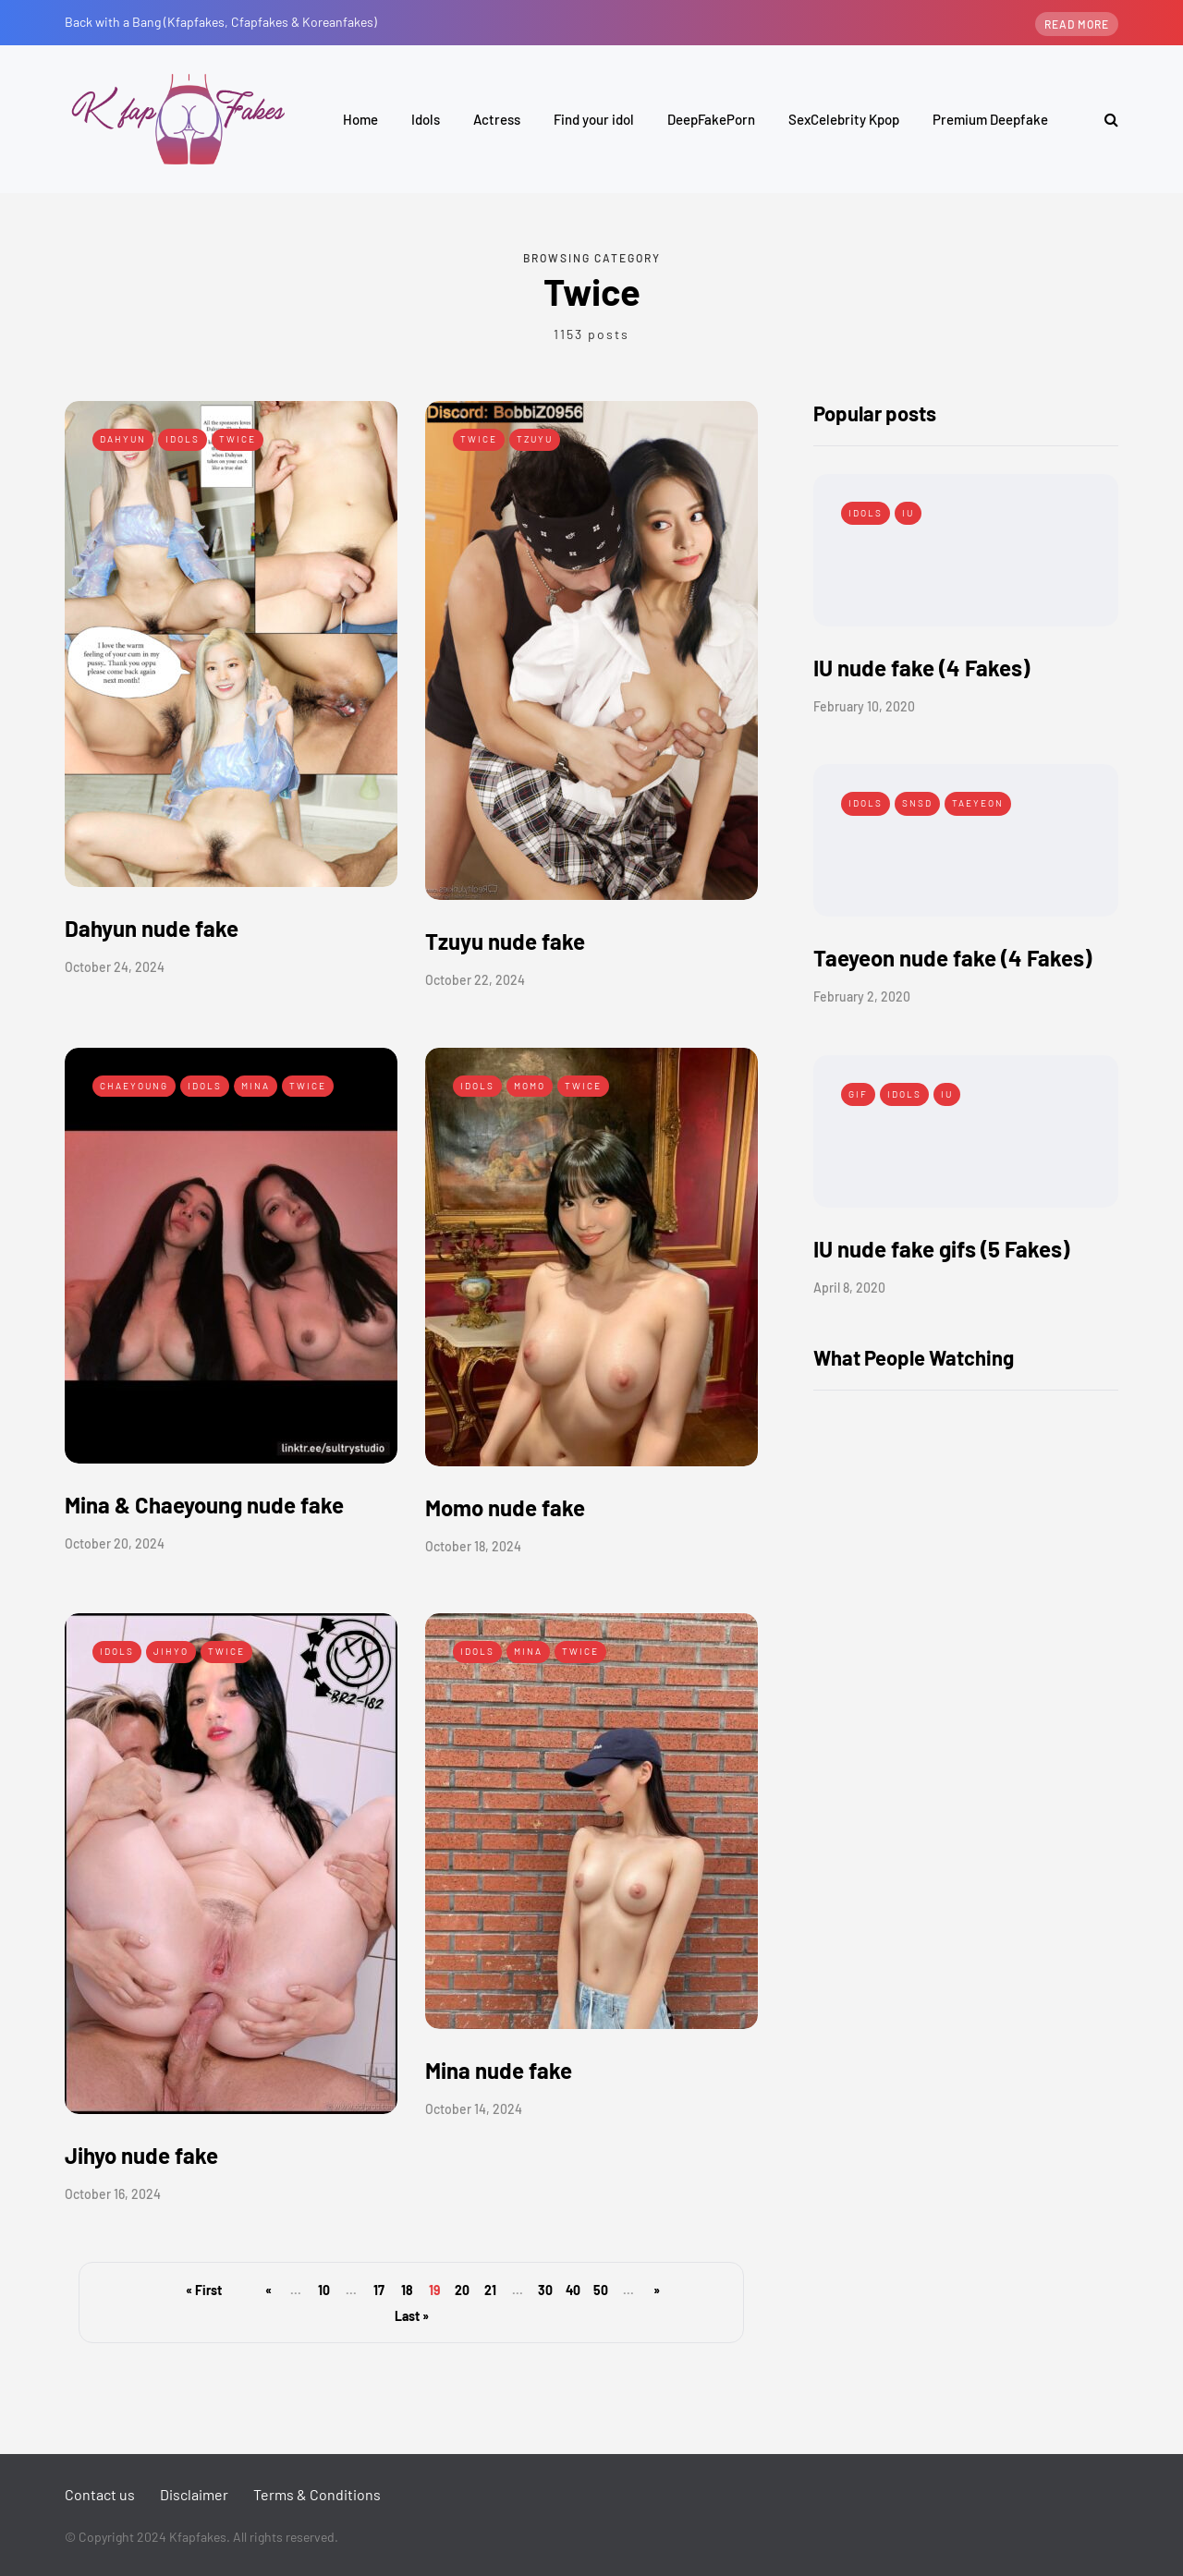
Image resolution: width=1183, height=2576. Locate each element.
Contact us (100, 2494)
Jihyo (171, 1651)
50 (600, 2290)
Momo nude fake (505, 1507)
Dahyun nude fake (151, 928)
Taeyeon (978, 802)
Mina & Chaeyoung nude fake (204, 1504)
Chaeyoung (134, 1085)
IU (908, 512)
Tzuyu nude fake (505, 941)
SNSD (917, 802)
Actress (496, 119)
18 (407, 2290)
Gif (858, 1094)
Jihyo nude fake (141, 2155)
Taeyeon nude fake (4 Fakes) (952, 957)
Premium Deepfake (990, 119)
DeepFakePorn (711, 119)
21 (490, 2290)
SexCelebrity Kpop (843, 119)
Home (360, 119)
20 (462, 2290)
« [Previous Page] (268, 2290)
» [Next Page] (656, 2290)
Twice (237, 438)
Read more (1076, 24)
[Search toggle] (1104, 119)
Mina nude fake (498, 2070)
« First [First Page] (204, 2290)
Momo (529, 1085)
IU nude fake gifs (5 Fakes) (941, 1248)
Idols (425, 119)
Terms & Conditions (317, 2494)
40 (573, 2290)
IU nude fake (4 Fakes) (921, 667)
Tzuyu (535, 438)
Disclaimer (194, 2494)
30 (545, 2290)
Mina (255, 1085)
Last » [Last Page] (412, 2316)
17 (378, 2290)
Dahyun (123, 438)
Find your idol (594, 119)
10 (324, 2290)
